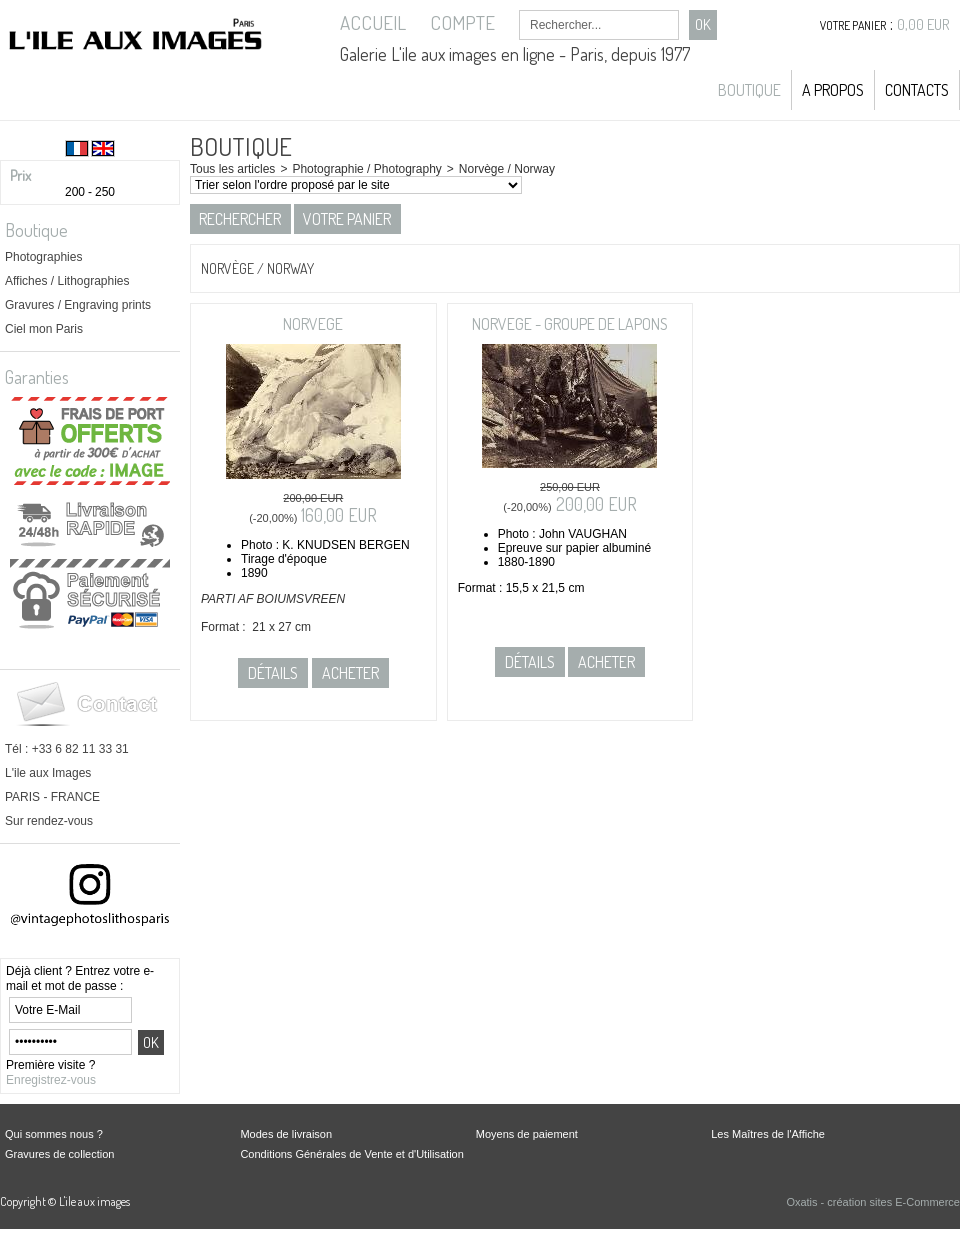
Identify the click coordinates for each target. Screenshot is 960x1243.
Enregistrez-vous (51, 1080)
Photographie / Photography (366, 169)
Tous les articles (232, 169)
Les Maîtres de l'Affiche (768, 1134)
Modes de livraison (286, 1134)
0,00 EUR (923, 24)
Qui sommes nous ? (54, 1134)
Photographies (43, 257)
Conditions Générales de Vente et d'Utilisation (351, 1154)
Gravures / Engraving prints (78, 305)
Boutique (749, 90)
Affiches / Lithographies (67, 281)
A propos (833, 90)
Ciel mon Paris (44, 329)
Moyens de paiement (527, 1134)
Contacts (917, 90)
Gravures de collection (59, 1154)
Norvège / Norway (507, 169)
